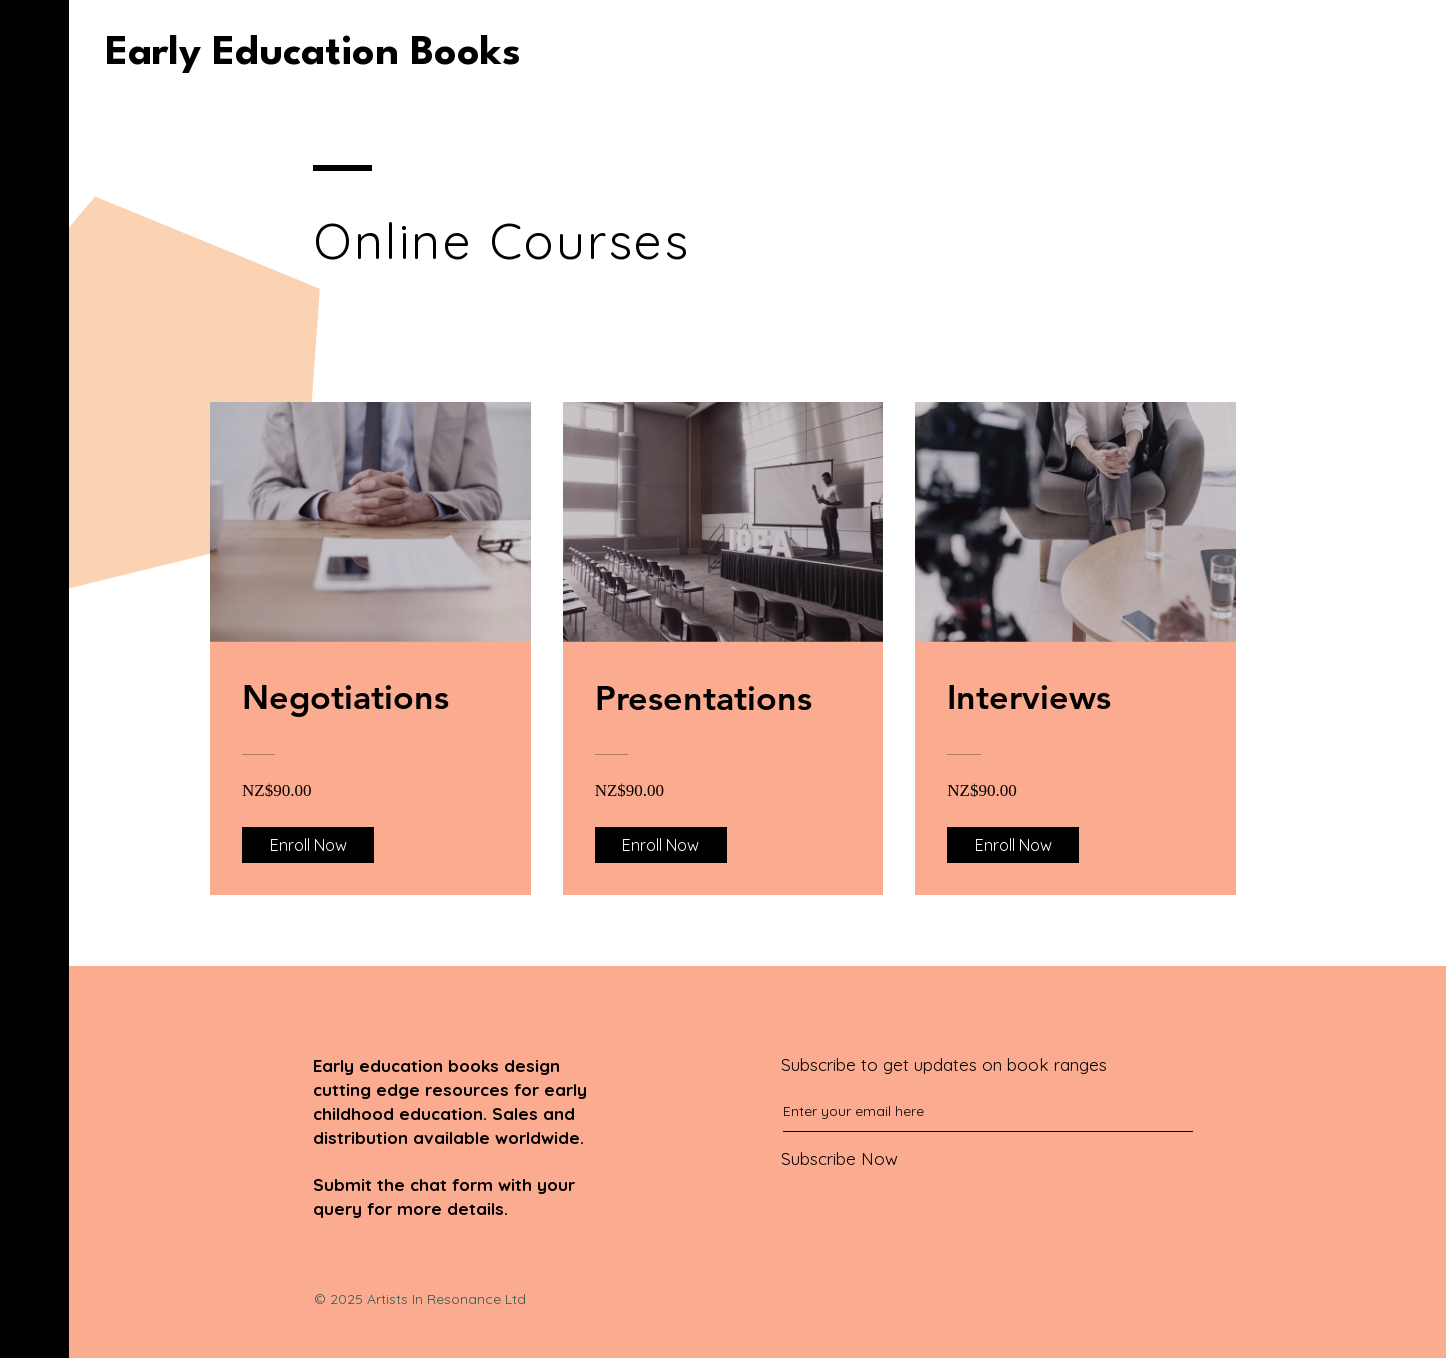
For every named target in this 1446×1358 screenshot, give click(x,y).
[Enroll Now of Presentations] (661, 845)
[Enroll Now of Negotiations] (308, 845)
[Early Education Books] (313, 54)
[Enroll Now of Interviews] (1013, 845)
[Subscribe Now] (945, 1158)
